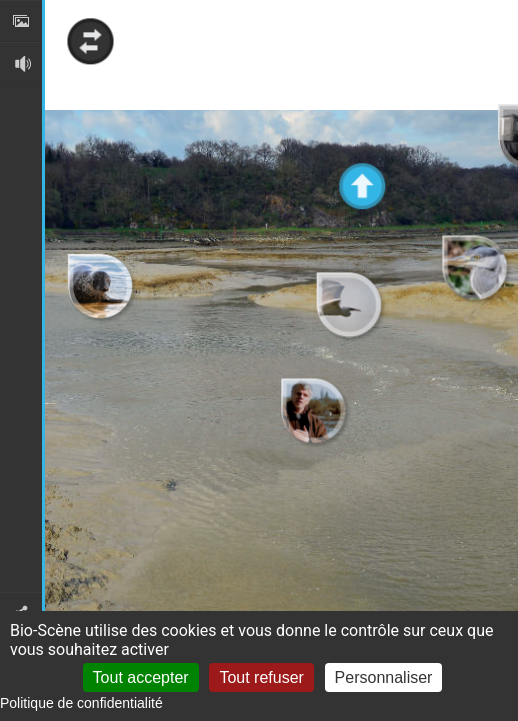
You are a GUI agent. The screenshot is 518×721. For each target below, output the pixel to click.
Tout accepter (141, 677)
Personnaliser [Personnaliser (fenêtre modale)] (384, 677)
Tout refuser (261, 677)
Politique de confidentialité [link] (81, 703)
